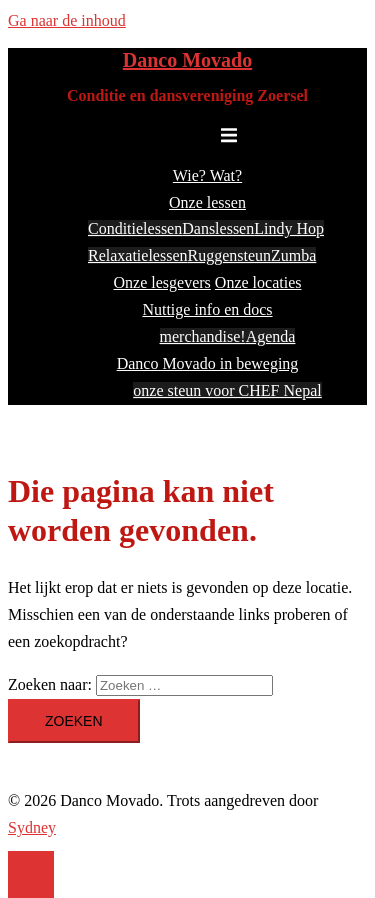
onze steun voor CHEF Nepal (227, 390)
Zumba (293, 255)
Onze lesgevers (162, 282)
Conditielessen (135, 228)
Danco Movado (187, 60)
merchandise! (203, 336)
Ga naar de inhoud (67, 20)
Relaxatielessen (138, 255)
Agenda (271, 336)
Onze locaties (258, 282)
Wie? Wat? (207, 175)
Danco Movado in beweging (208, 363)
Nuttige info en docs (207, 309)
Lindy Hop (289, 228)
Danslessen (218, 228)
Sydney (32, 827)
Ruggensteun (230, 255)
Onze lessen (207, 202)
